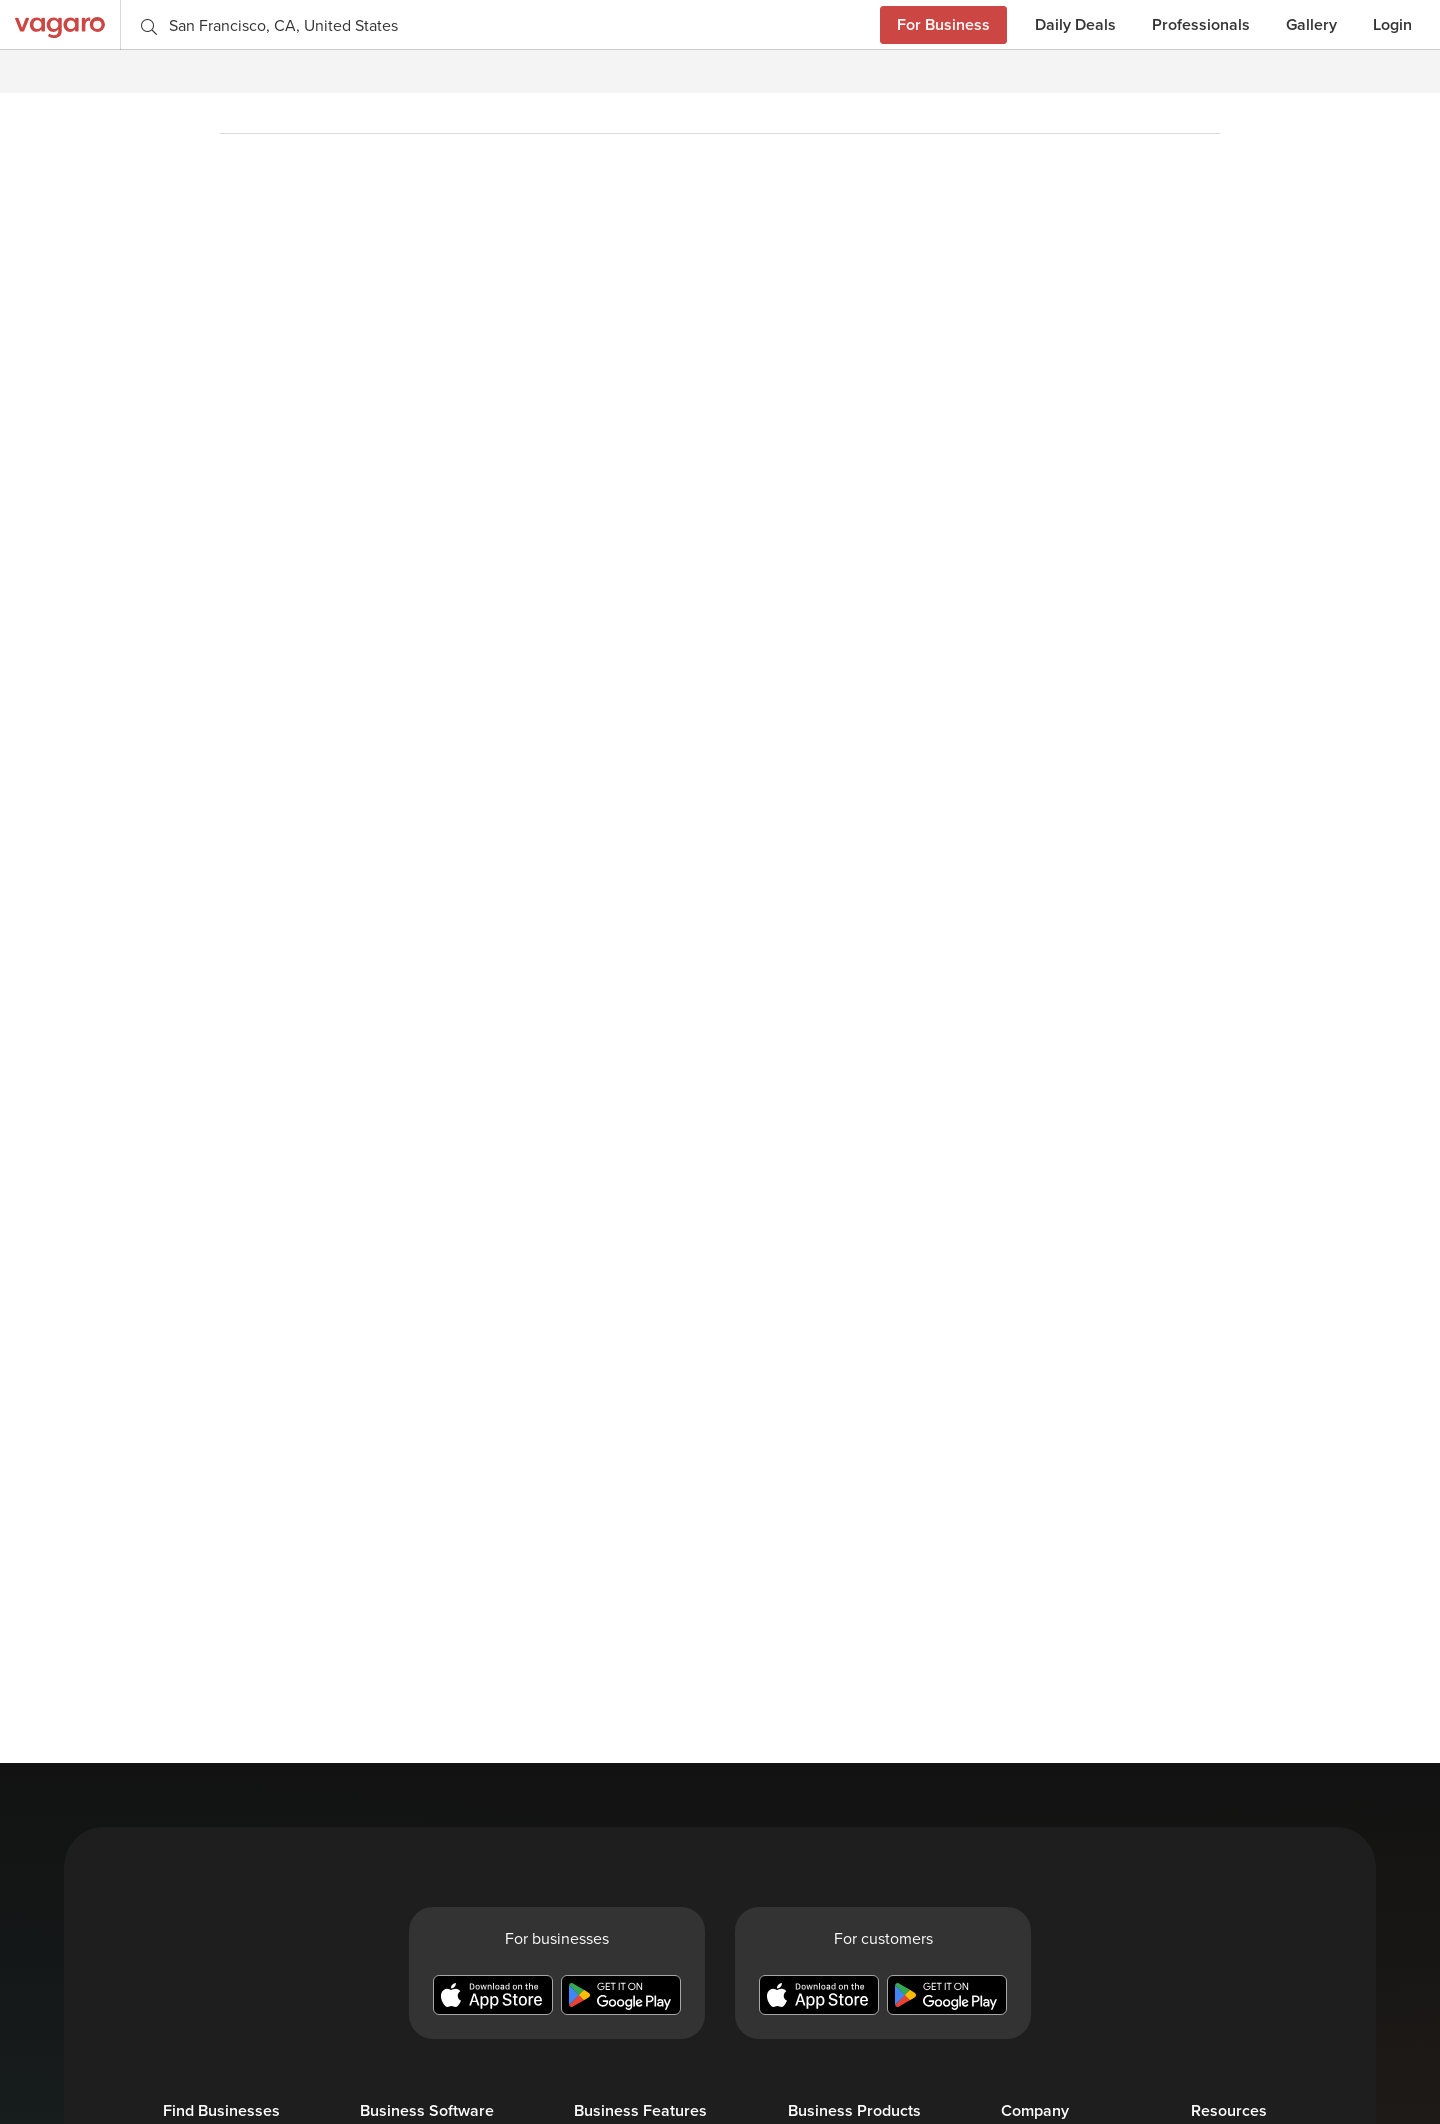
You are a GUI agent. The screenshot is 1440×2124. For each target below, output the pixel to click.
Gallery (1311, 24)
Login (1392, 24)
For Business (943, 24)
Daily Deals (1075, 24)
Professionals (1201, 24)
